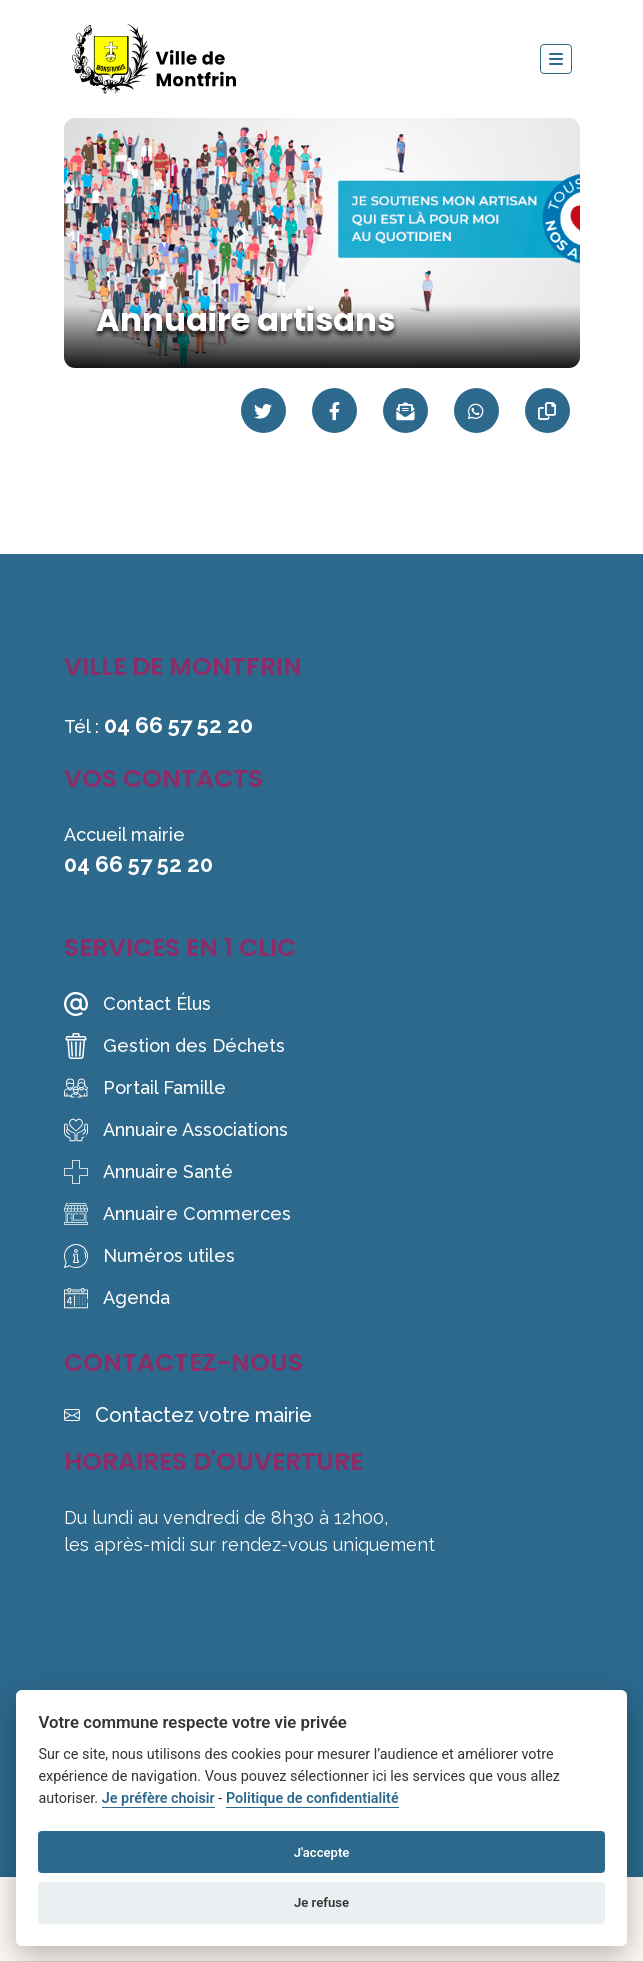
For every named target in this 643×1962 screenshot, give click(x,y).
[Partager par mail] (405, 410)
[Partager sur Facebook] (334, 410)
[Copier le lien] (547, 410)
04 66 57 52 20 (178, 725)
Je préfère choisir (158, 1798)
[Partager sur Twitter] (263, 410)
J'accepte (322, 1852)
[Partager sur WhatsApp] (476, 410)
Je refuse (321, 1902)
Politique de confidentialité (312, 1798)
